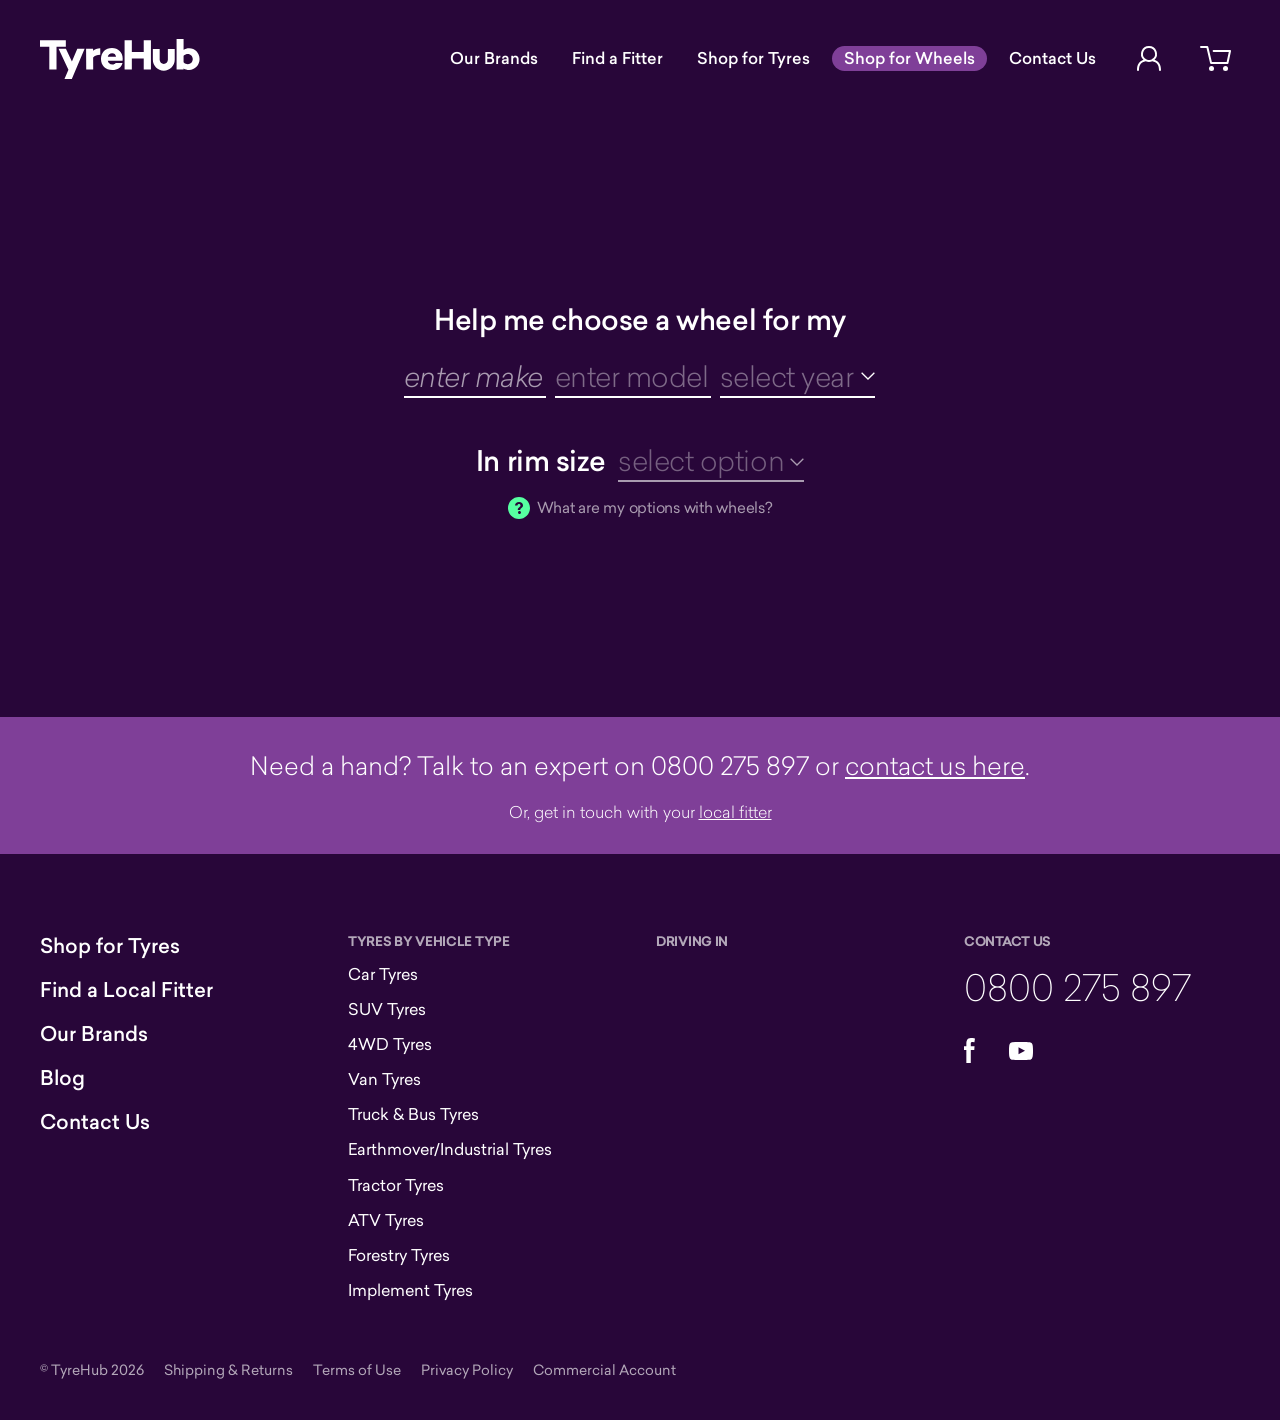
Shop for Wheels (909, 58)
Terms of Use (357, 1369)
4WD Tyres (390, 1044)
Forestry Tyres (399, 1255)
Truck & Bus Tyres (413, 1114)
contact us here (935, 765)
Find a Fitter (617, 58)
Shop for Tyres (753, 58)
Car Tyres (383, 974)
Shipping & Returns (228, 1369)
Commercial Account (604, 1369)
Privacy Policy (467, 1369)
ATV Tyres (386, 1220)
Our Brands (494, 58)
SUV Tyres (387, 1009)
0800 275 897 (1077, 986)
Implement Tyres (410, 1290)
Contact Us (1052, 58)
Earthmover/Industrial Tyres (450, 1149)
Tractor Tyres (396, 1185)
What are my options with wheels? (655, 507)
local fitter (735, 811)
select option (701, 460)
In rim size (541, 460)
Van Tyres (384, 1079)
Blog (62, 1078)
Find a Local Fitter (126, 990)
